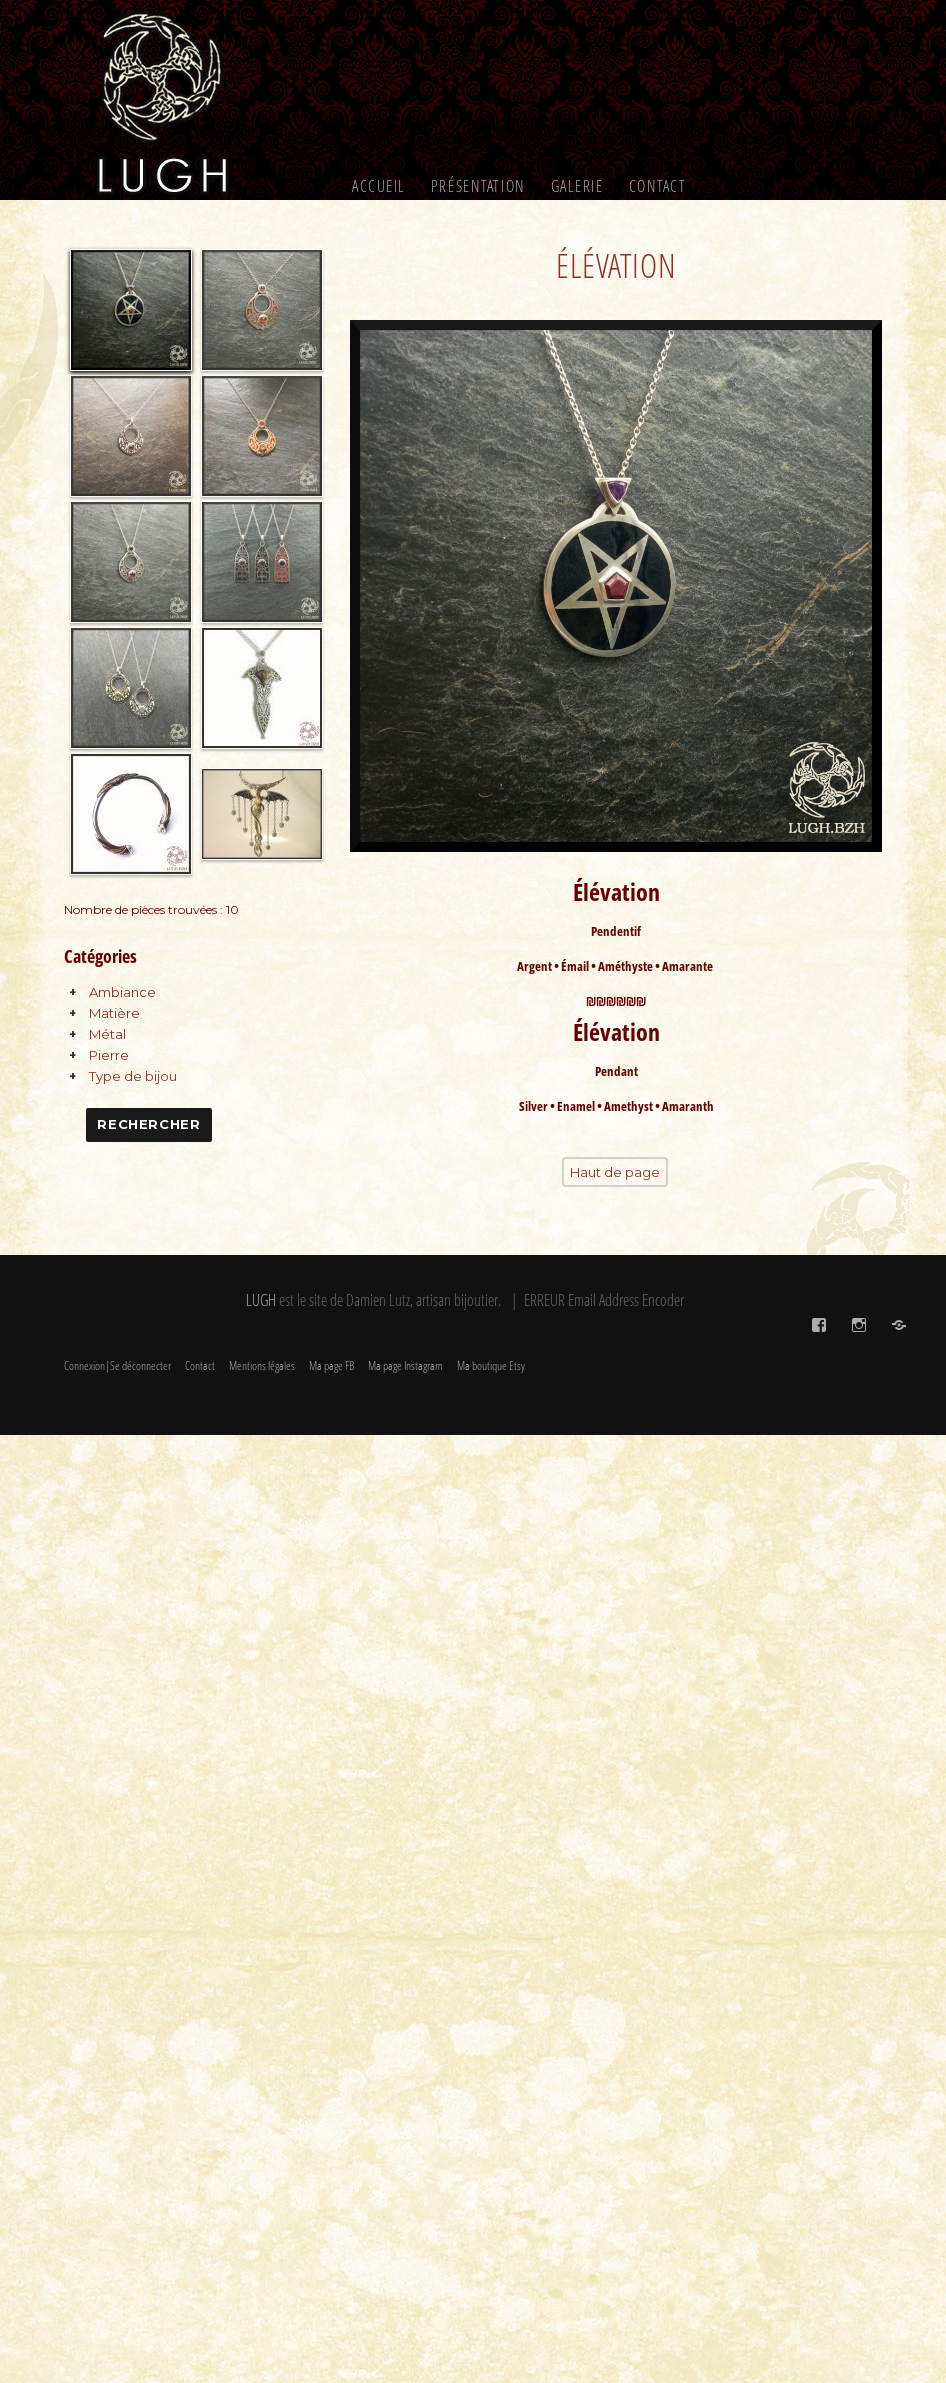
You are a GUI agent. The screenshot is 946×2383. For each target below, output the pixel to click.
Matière (114, 1013)
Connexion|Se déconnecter (117, 1365)
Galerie (577, 186)
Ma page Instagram (405, 1365)
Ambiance (122, 992)
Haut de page (615, 1167)
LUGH (261, 1300)
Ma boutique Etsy (491, 1365)
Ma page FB (331, 1365)
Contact (658, 186)
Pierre (109, 1055)
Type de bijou (133, 1076)
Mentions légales (262, 1365)
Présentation (478, 186)
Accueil (379, 186)
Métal (107, 1034)
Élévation (616, 265)
